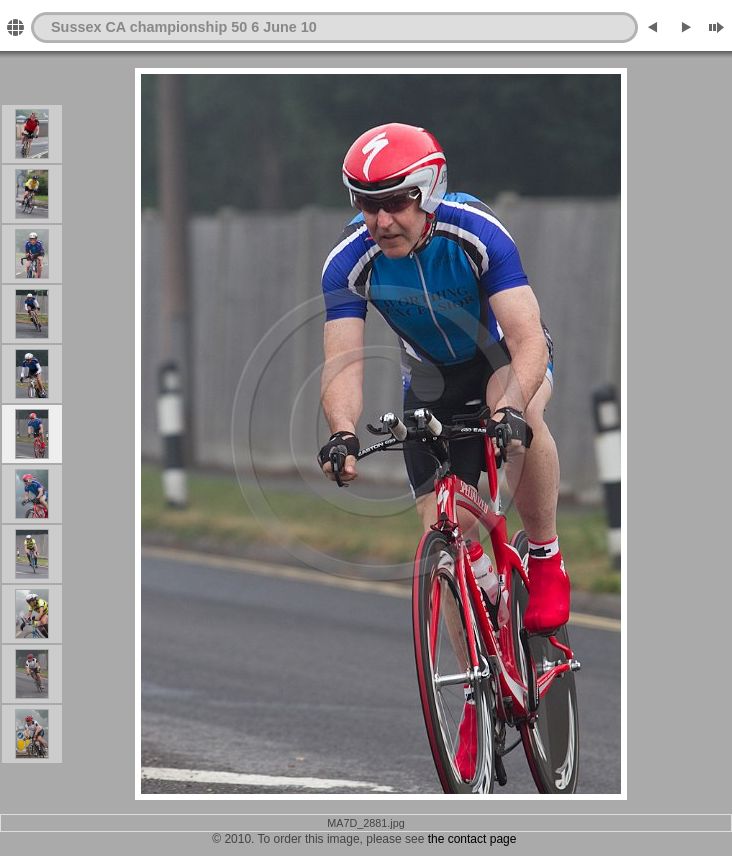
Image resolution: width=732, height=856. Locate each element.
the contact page (472, 839)
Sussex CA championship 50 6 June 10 (184, 27)
